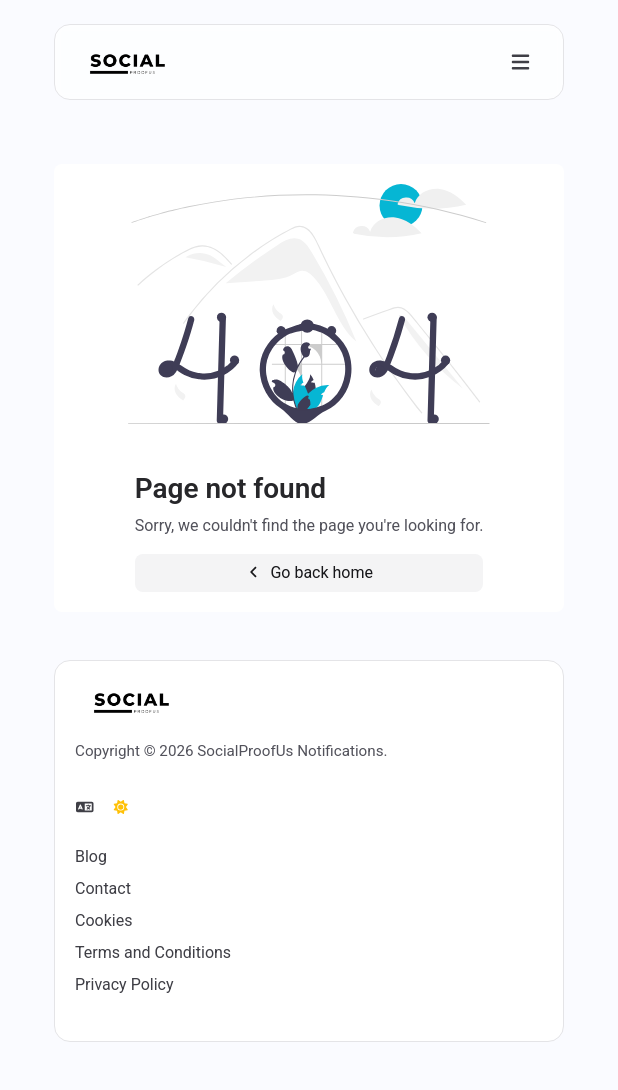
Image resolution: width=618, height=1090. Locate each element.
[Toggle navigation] (520, 62)
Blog (91, 856)
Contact (103, 888)
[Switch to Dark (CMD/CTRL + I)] (121, 808)
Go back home (309, 572)
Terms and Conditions (153, 952)
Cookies (103, 920)
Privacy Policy (124, 984)
